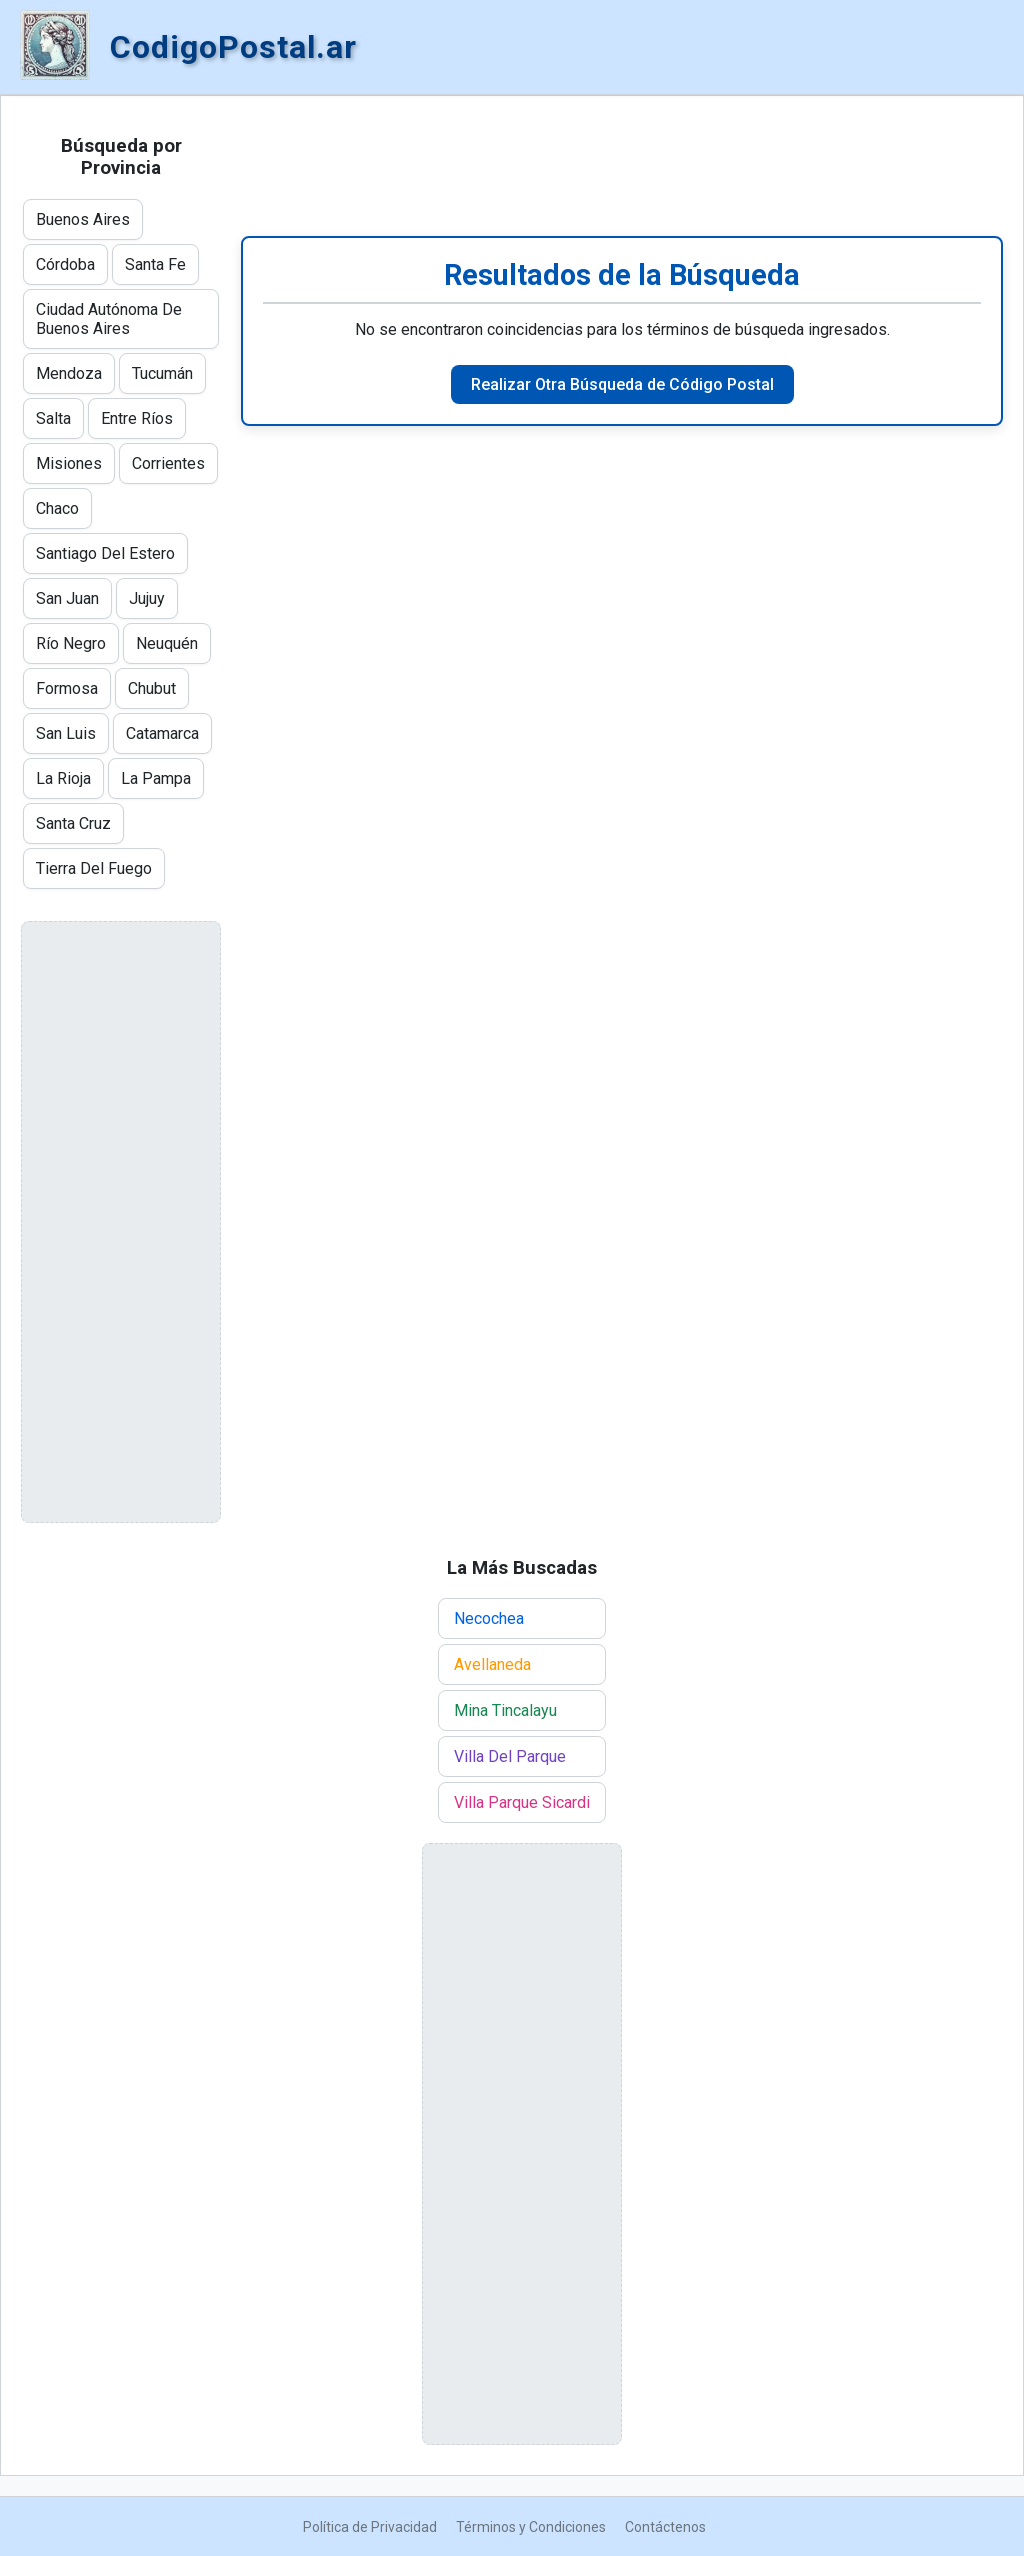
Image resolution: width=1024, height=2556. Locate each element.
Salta (53, 418)
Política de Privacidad (370, 2527)
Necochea (489, 1618)
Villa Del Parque (510, 1756)
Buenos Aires (83, 219)
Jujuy (147, 598)
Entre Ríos (137, 418)
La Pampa (156, 778)
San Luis (66, 733)
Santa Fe (155, 264)
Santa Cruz (73, 823)
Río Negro (71, 643)
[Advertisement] (622, 166)
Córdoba (65, 264)
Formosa (67, 688)
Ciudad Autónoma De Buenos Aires (109, 319)
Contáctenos (665, 2527)
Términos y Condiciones (531, 2527)
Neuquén (167, 643)
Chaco (57, 508)
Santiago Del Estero (105, 553)
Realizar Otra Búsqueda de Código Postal (622, 384)
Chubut (152, 688)
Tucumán (162, 373)
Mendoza (69, 373)
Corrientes (168, 463)
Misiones (69, 463)
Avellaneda (492, 1664)
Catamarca (162, 733)
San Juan (67, 598)
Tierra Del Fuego (94, 868)
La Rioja (63, 778)
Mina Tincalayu (505, 1710)
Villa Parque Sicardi (522, 1802)
